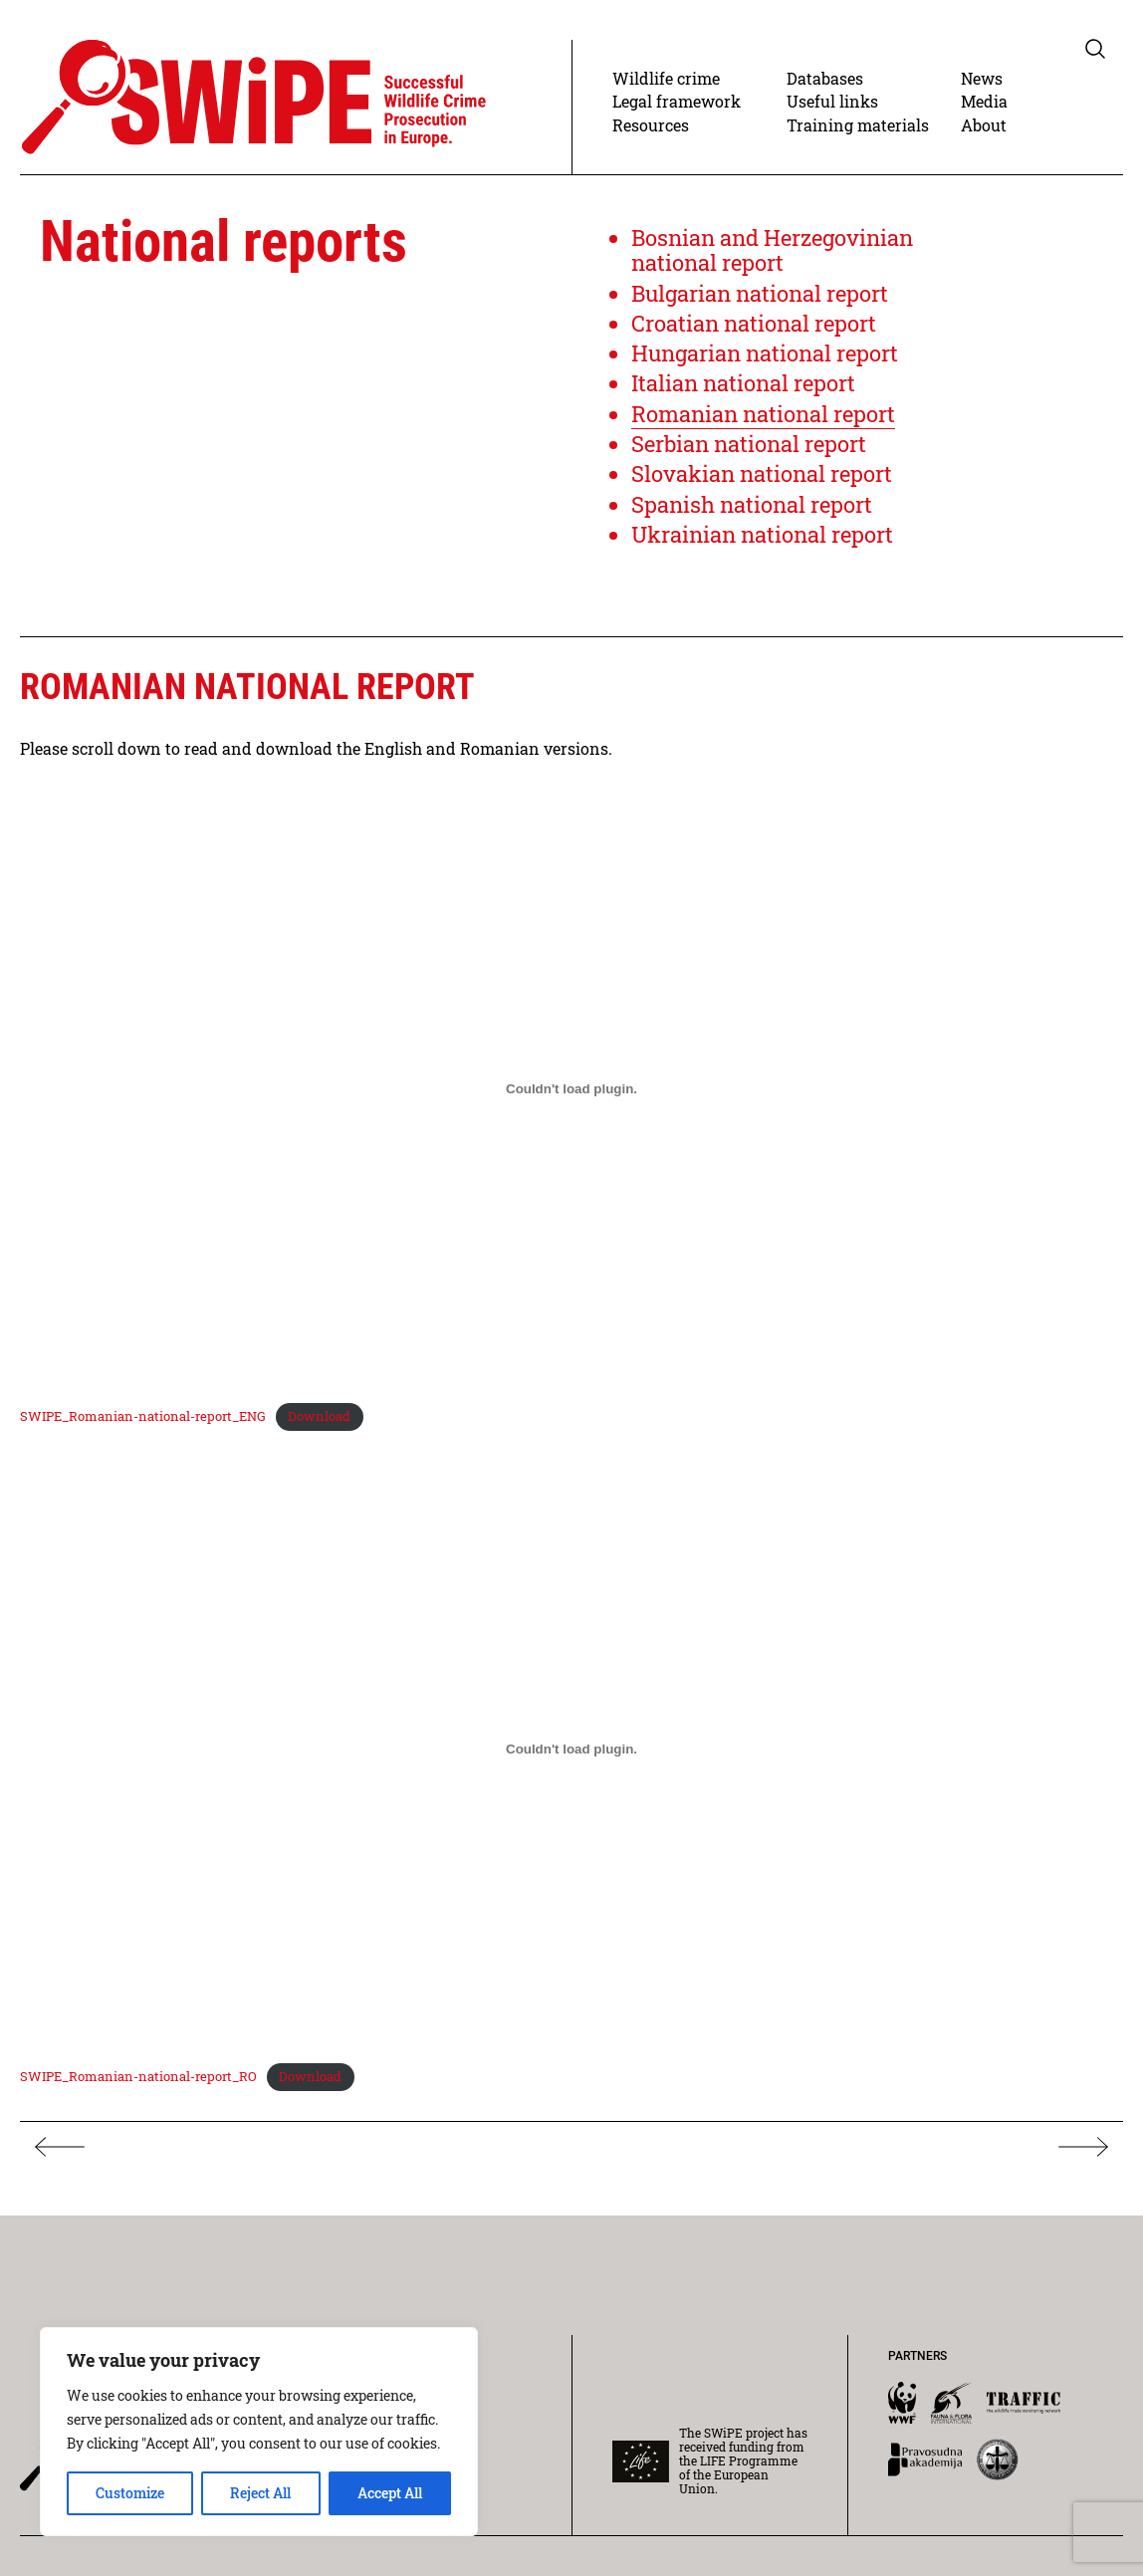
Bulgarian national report (759, 293)
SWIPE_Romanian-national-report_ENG (143, 1416)
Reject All (260, 2492)
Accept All (389, 2492)
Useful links (832, 101)
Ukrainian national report (762, 534)
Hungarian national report (764, 353)
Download (319, 1416)
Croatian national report (753, 323)
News (982, 78)
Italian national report (743, 382)
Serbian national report (748, 443)
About (984, 125)
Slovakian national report (761, 473)
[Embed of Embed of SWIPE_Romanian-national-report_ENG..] (571, 1088)
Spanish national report (751, 504)
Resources (650, 125)
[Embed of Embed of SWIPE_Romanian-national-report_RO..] (571, 1748)
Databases (825, 78)
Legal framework (676, 101)
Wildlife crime (666, 78)
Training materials (858, 125)
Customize (130, 2492)
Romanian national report (763, 413)
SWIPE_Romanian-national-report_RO (138, 2076)
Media (984, 101)
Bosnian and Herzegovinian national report (772, 250)
